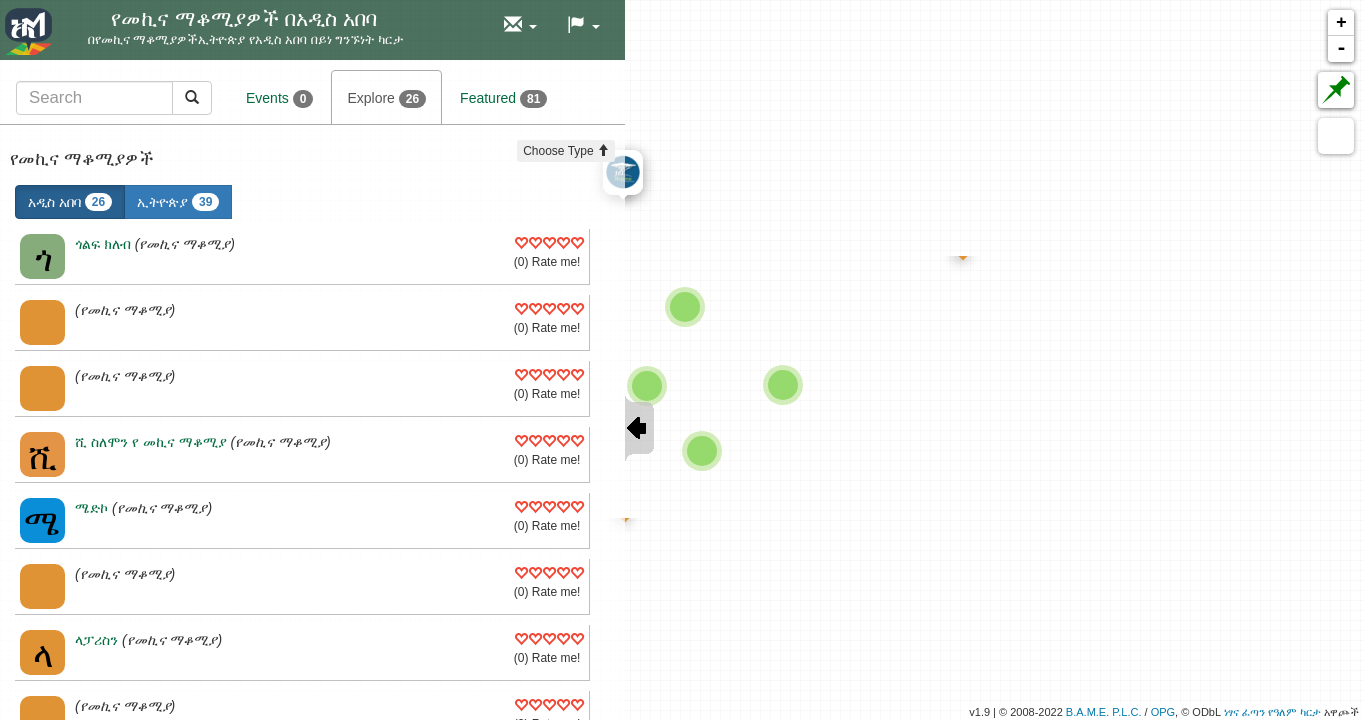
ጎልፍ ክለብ (103, 244)
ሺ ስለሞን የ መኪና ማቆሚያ (151, 442)
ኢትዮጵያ (178, 202)
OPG (1163, 712)
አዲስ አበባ (70, 202)
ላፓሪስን (96, 640)
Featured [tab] (503, 99)
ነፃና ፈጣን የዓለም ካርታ (1272, 712)
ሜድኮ (91, 508)
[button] (520, 25)
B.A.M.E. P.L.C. (1104, 712)
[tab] (114, 97)
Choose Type (566, 151)
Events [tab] (279, 99)
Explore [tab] (386, 99)
